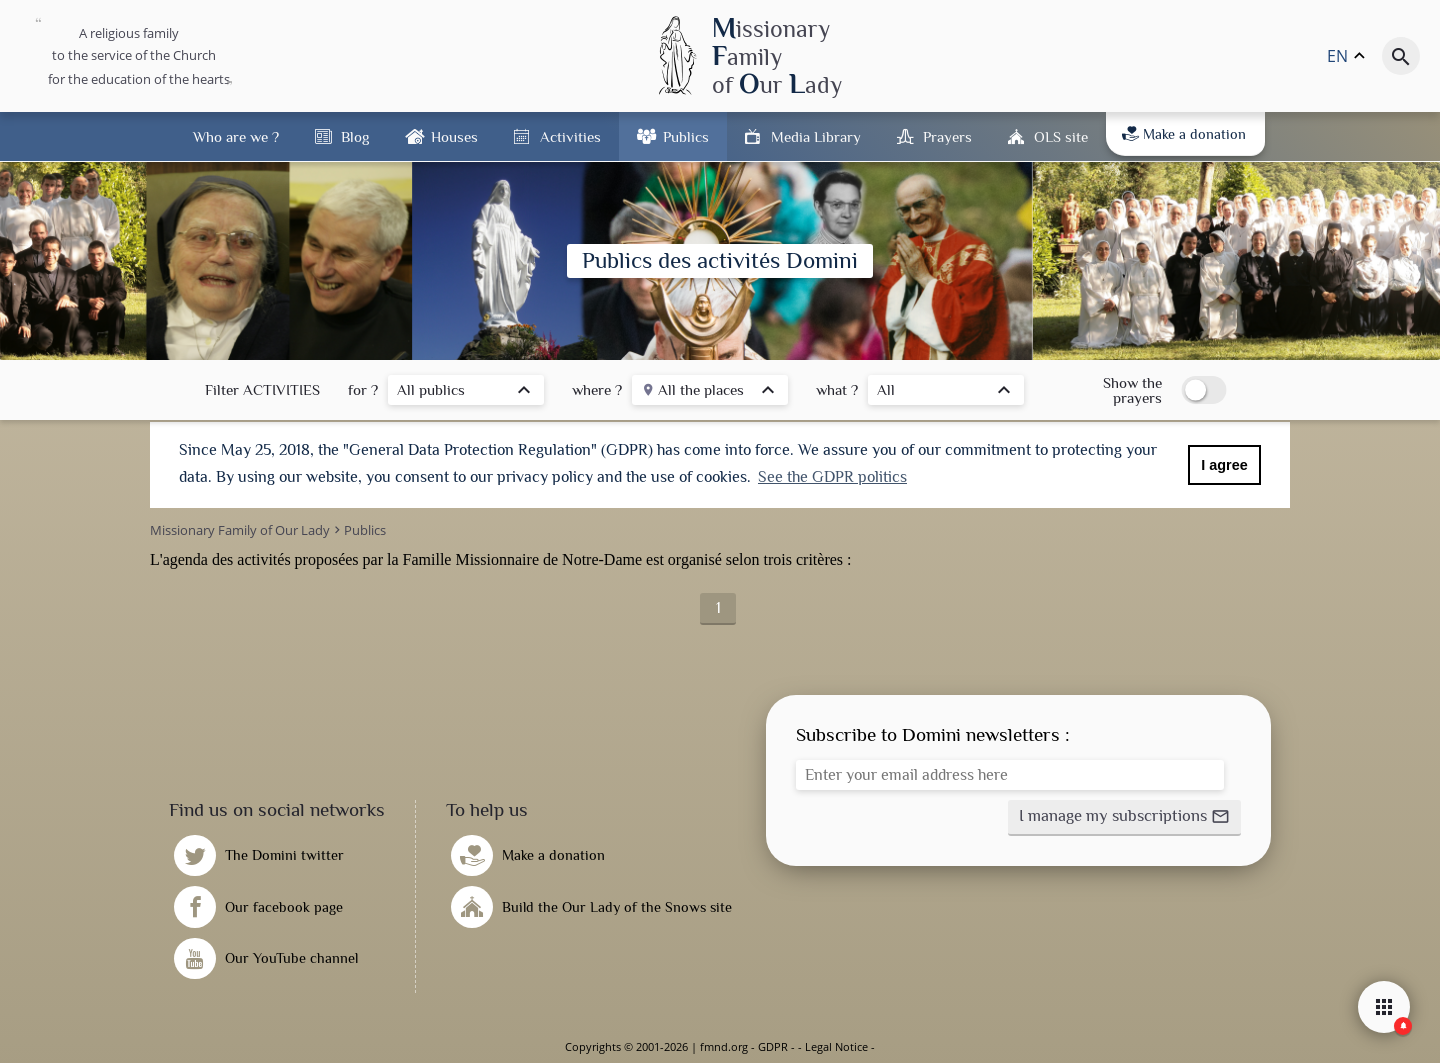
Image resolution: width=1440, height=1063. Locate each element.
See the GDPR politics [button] (832, 477)
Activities (570, 136)
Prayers (947, 136)
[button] (1124, 818)
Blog (355, 136)
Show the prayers (1132, 390)
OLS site (1061, 136)
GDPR (773, 1046)
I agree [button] (1224, 465)
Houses (454, 136)
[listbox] (466, 392)
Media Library (816, 136)
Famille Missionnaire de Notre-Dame (523, 559)
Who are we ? (236, 136)
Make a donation (1184, 134)
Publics (686, 136)
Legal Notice (836, 1046)
